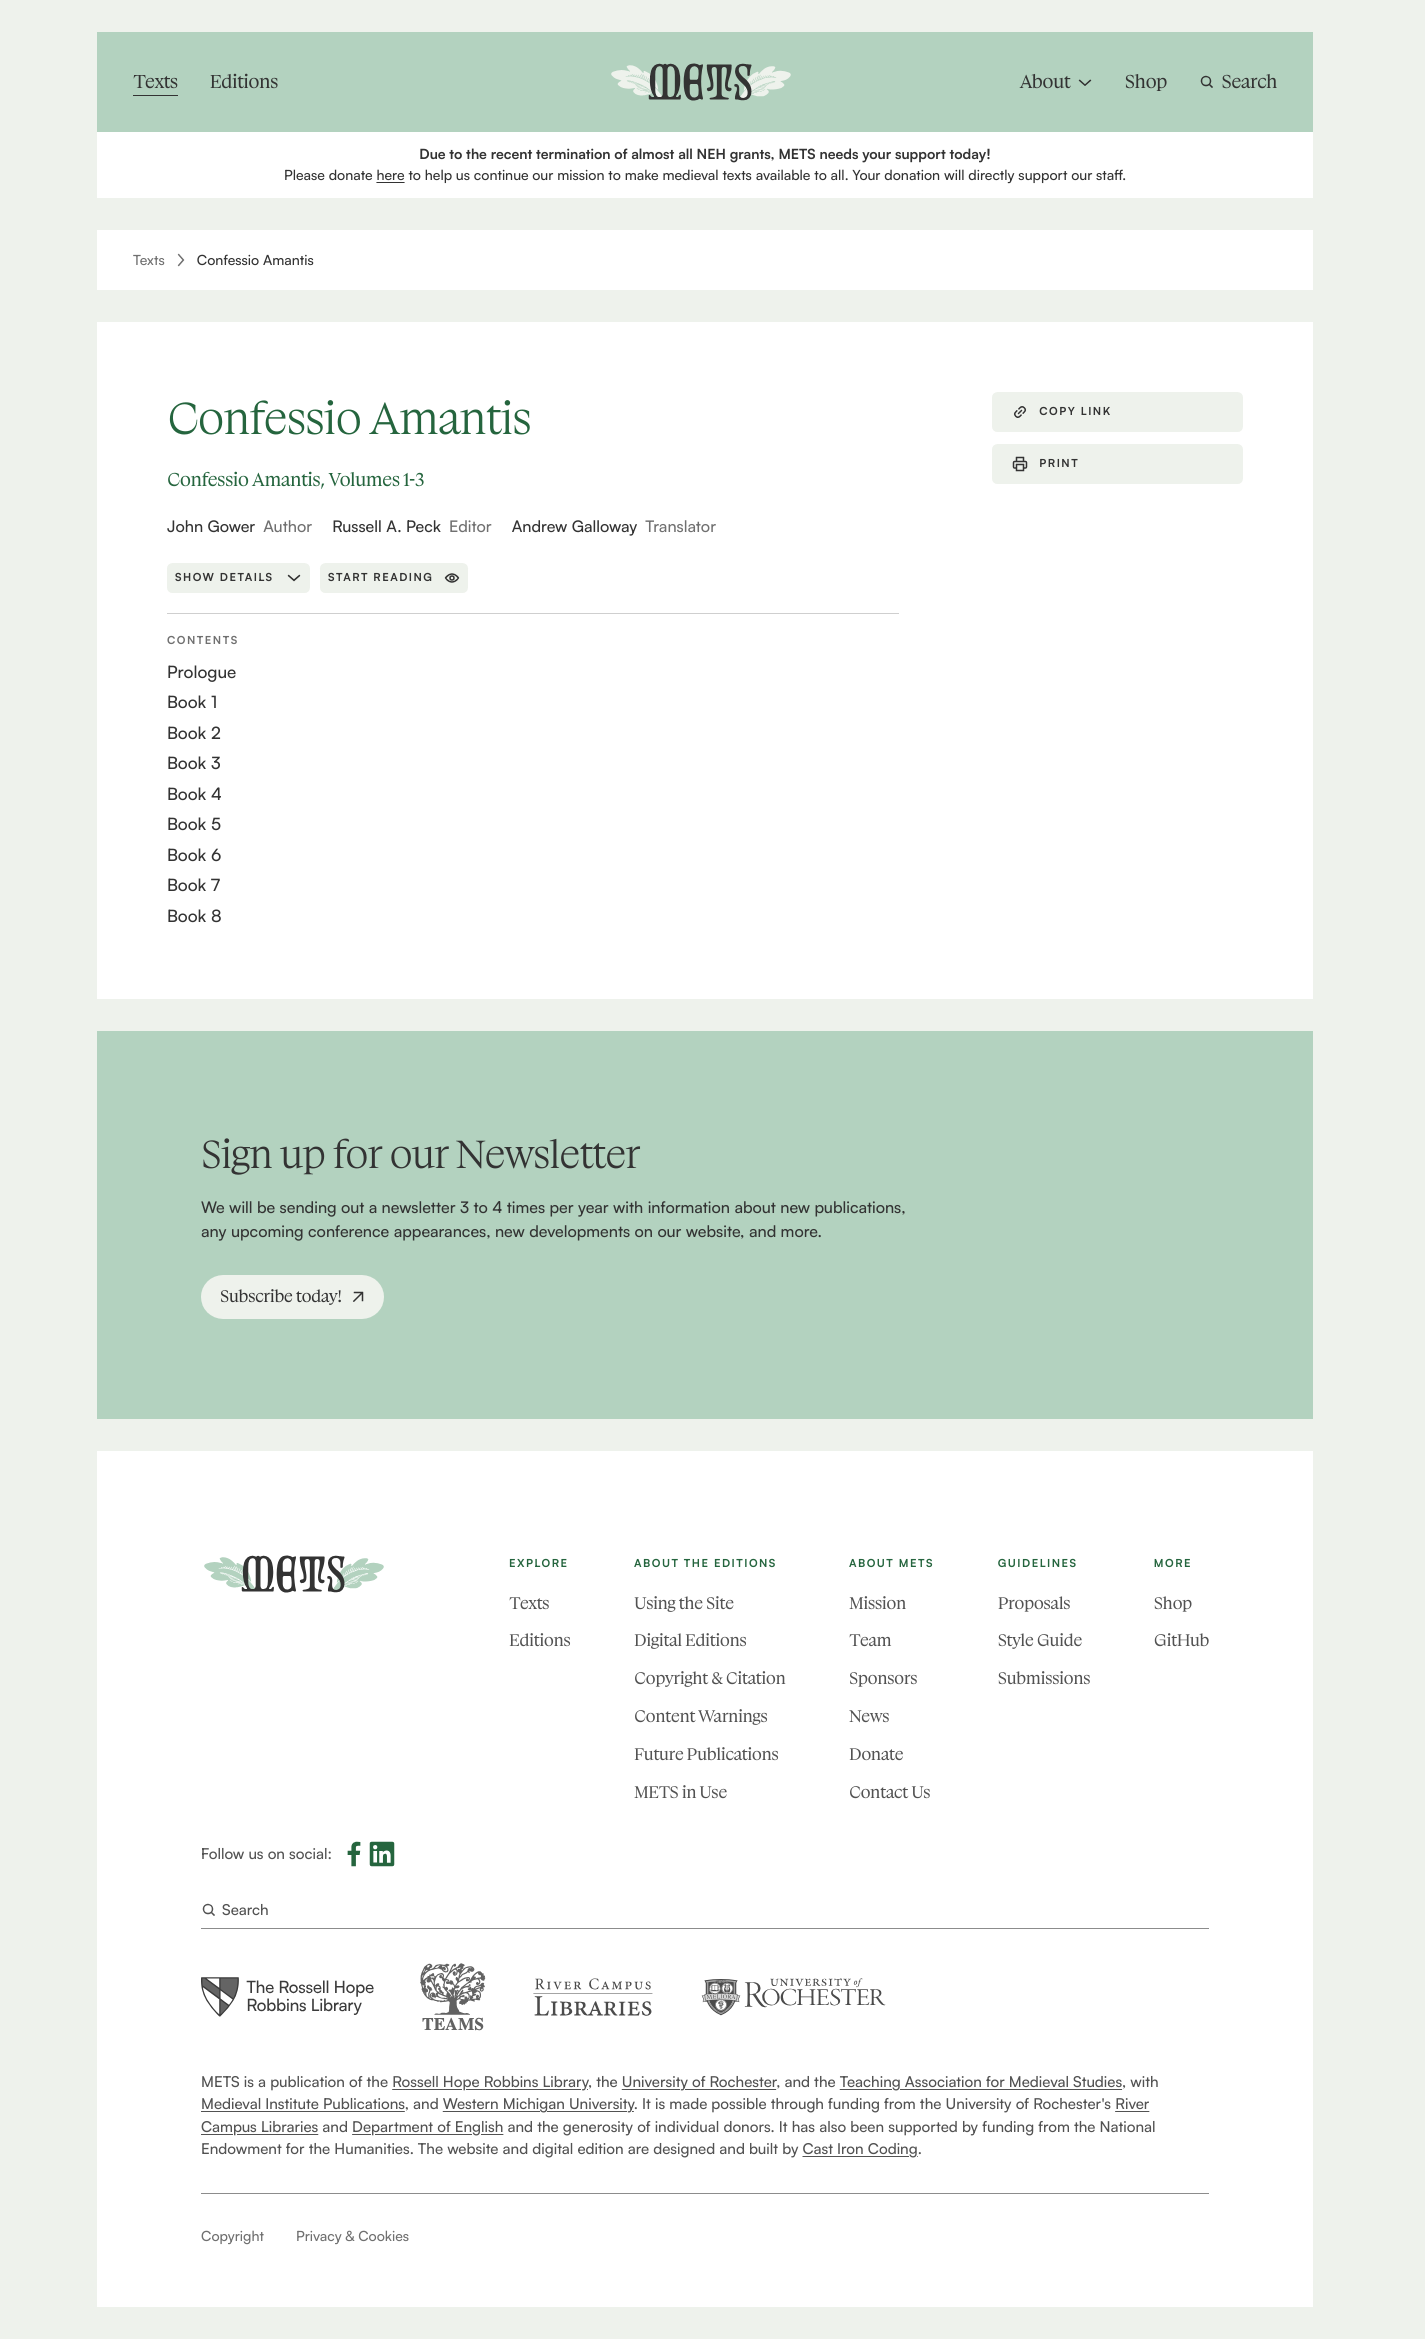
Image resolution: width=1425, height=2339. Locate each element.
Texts (149, 260)
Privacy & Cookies (352, 2236)
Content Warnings (700, 1718)
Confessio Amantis (255, 260)
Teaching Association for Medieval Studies (981, 2081)
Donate (876, 1756)
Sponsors (883, 1680)
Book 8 (194, 916)
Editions (539, 1642)
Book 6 (194, 855)
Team (870, 1642)
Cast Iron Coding (860, 2149)
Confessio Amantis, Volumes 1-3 (295, 479)
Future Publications (706, 1756)
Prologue (201, 672)
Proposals (1034, 1604)
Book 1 (192, 702)
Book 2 (194, 733)
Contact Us (889, 1794)
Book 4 (194, 794)
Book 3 (194, 763)
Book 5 (194, 824)
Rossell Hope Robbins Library (490, 2081)
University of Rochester (699, 2081)
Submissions (1044, 1680)
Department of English (427, 2126)
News (869, 1718)
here (390, 175)
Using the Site (684, 1604)
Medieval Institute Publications (303, 2104)
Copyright (232, 2236)
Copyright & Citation (709, 1680)
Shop (1173, 1604)
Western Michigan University (538, 2104)
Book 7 (193, 885)
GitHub (1181, 1642)
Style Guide (1040, 1642)
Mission (877, 1604)
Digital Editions (690, 1642)
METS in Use (680, 1794)
